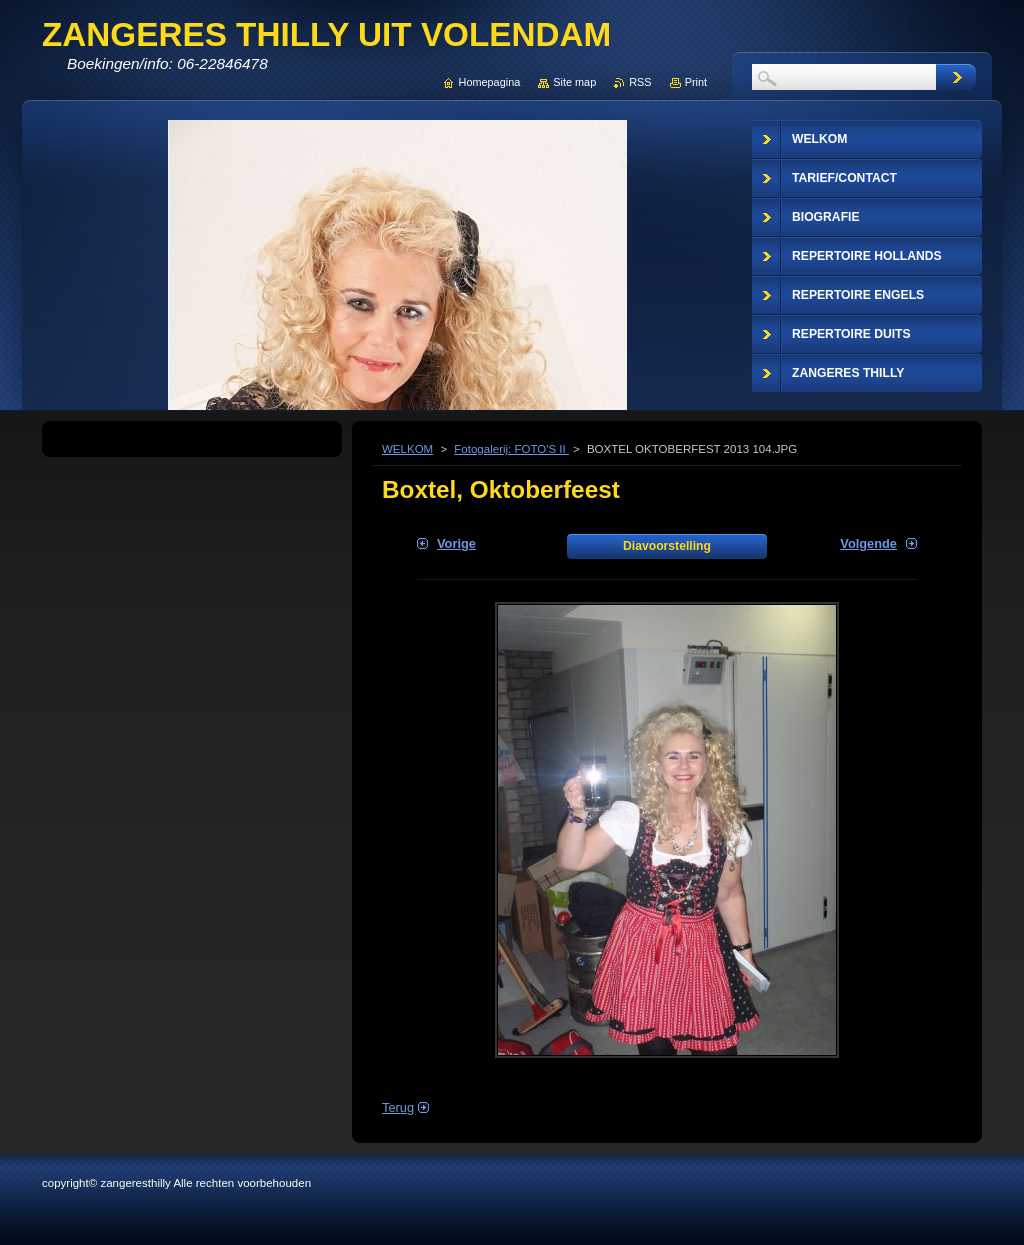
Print (696, 82)
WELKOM (407, 449)
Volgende (868, 543)
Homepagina (490, 82)
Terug (398, 1107)
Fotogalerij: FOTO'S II (511, 449)
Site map (574, 82)
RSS (640, 82)
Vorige (456, 543)
